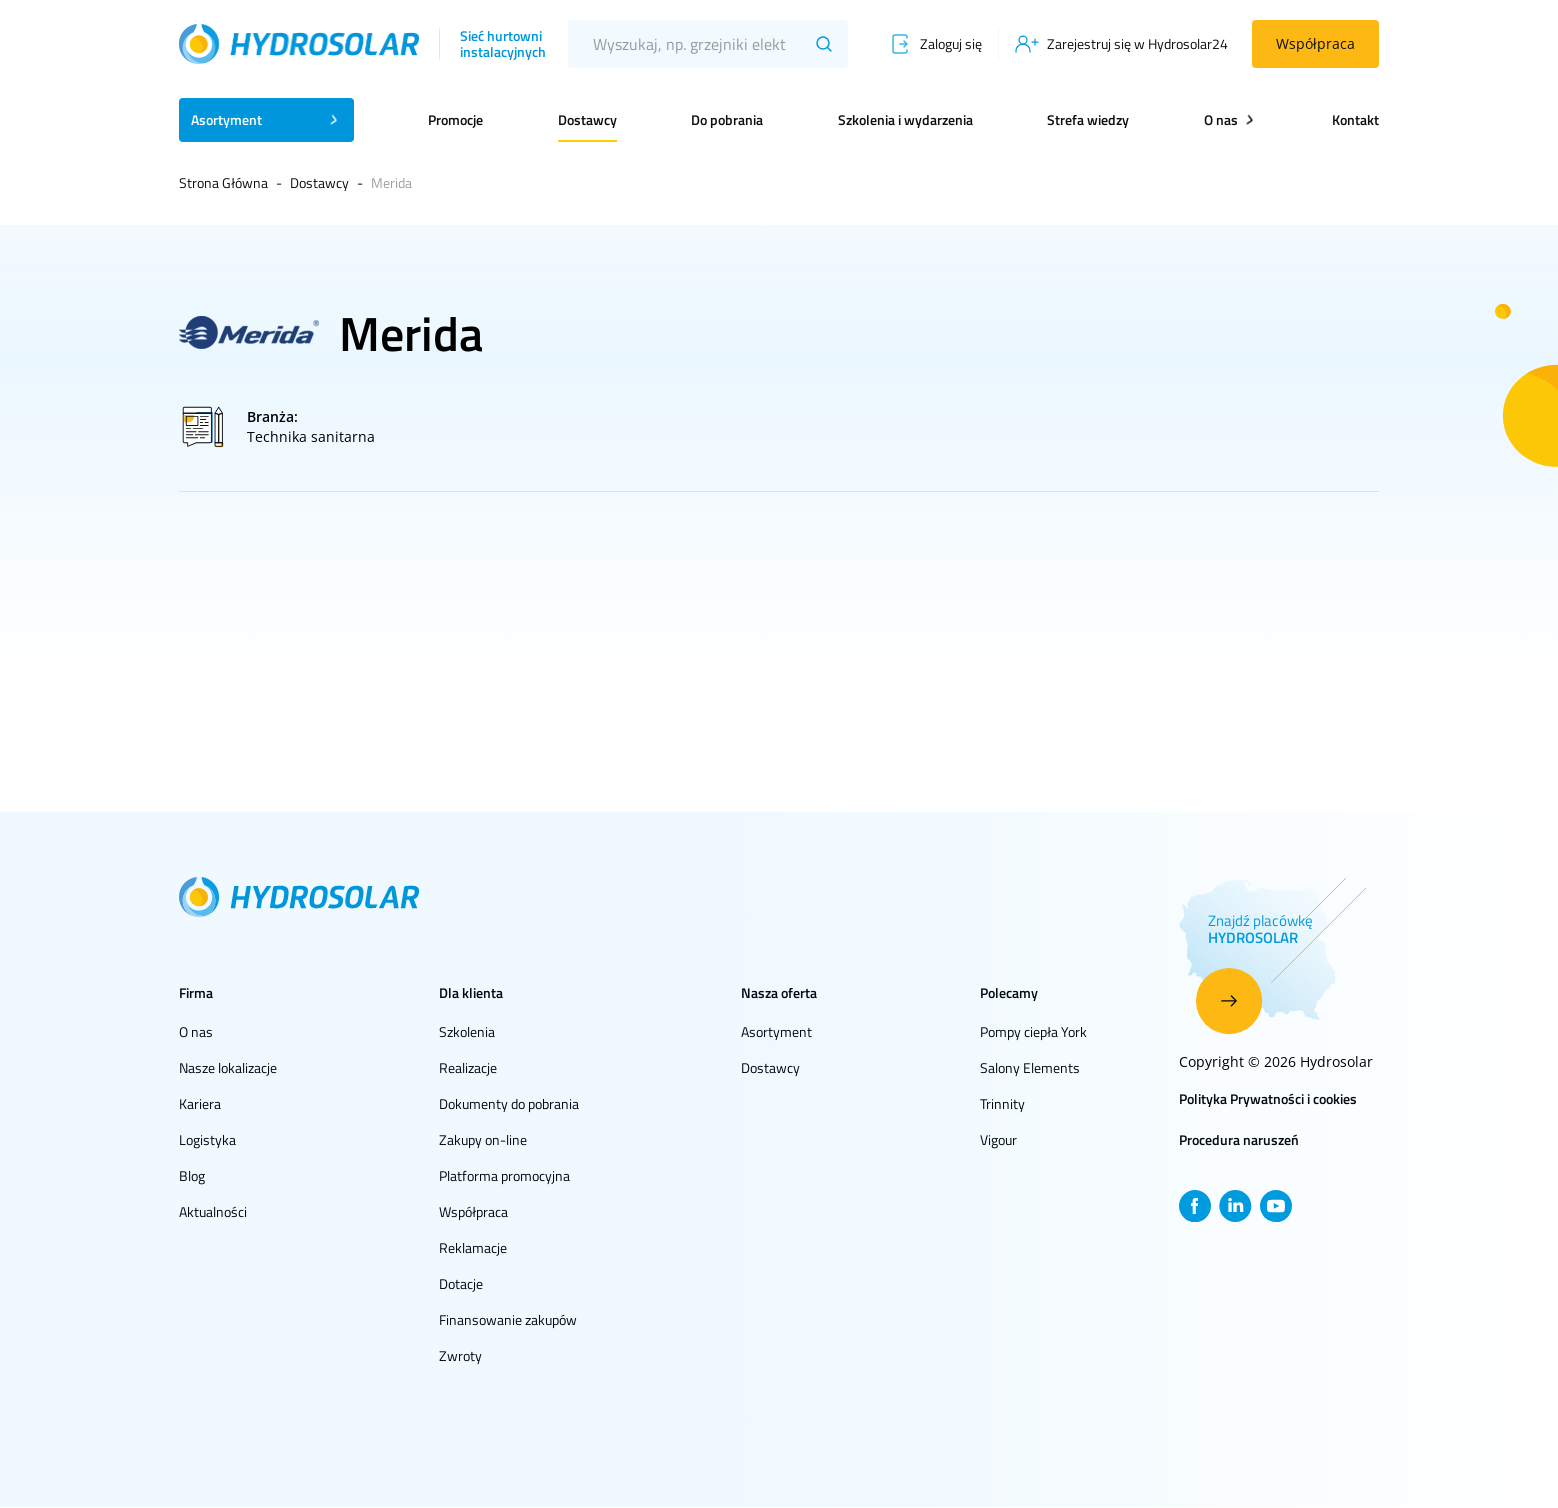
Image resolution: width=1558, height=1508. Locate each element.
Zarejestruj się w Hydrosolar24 (1137, 43)
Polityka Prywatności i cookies (1268, 1098)
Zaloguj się (951, 43)
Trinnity (1002, 1103)
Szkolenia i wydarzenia (905, 119)
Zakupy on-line (483, 1139)
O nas (196, 1031)
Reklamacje (473, 1247)
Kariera (200, 1103)
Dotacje (461, 1283)
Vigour (998, 1139)
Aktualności (213, 1211)
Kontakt (1355, 119)
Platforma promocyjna (504, 1175)
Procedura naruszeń (1239, 1139)
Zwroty (460, 1355)
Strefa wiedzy (1088, 119)
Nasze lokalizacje (228, 1067)
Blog (192, 1175)
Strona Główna (223, 182)
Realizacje (468, 1067)
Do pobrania (727, 119)
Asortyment (776, 1031)
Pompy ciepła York (1033, 1031)
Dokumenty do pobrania (509, 1103)
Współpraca (1315, 43)
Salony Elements (1030, 1067)
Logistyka (207, 1139)
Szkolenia (467, 1031)
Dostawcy (587, 119)
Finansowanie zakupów (508, 1319)
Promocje (455, 119)
